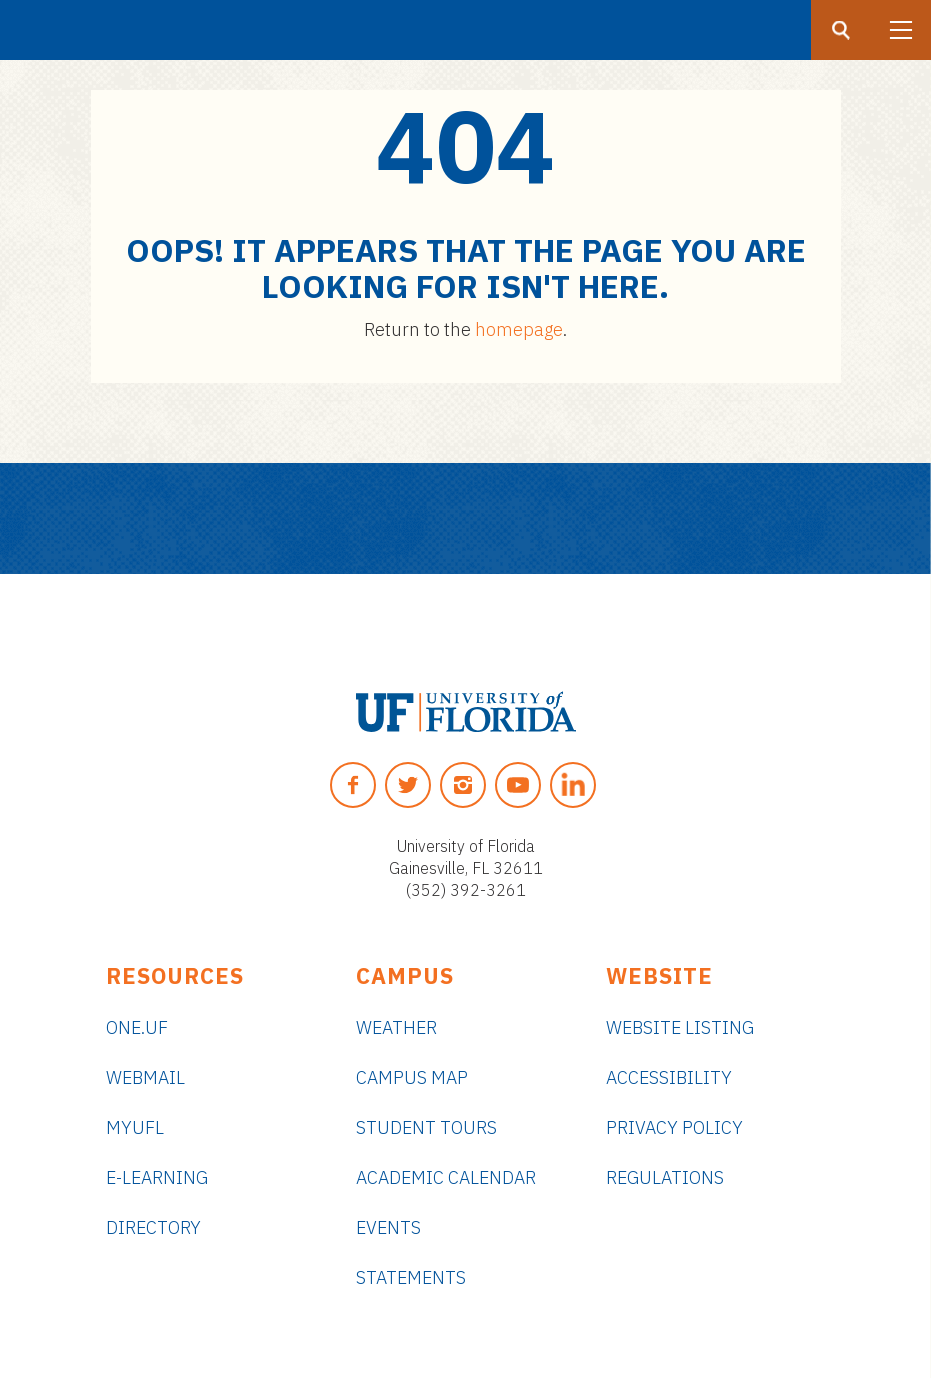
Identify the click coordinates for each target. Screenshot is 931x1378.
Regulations (665, 1177)
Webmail (145, 1077)
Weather (396, 1027)
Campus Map (412, 1077)
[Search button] (841, 30)
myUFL (135, 1127)
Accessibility (669, 1077)
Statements (411, 1277)
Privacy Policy (674, 1127)
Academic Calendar (446, 1177)
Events (388, 1227)
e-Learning (157, 1177)
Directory (153, 1227)
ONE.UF (137, 1027)
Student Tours (426, 1127)
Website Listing (680, 1027)
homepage (519, 329)
